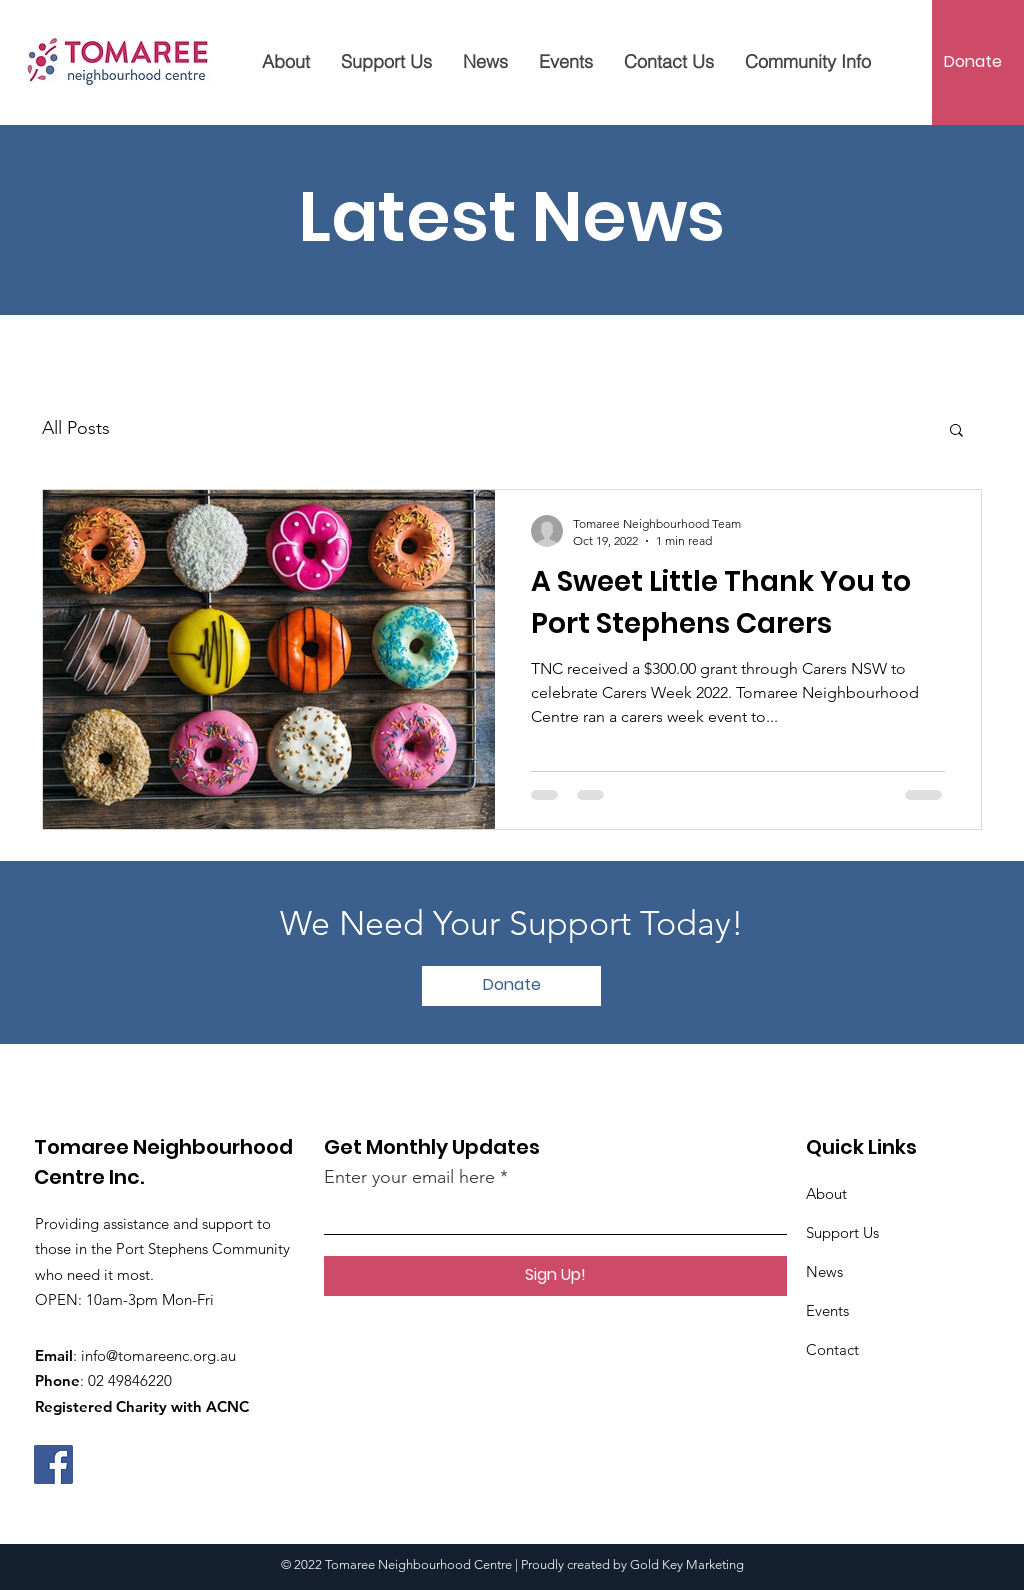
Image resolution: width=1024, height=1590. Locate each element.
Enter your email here (409, 1177)
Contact (832, 1349)
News (824, 1271)
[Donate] (972, 62)
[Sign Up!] (555, 1276)
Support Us (842, 1232)
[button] (956, 431)
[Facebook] (53, 1464)
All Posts (76, 428)
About (826, 1193)
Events (827, 1310)
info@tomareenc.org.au (158, 1355)
